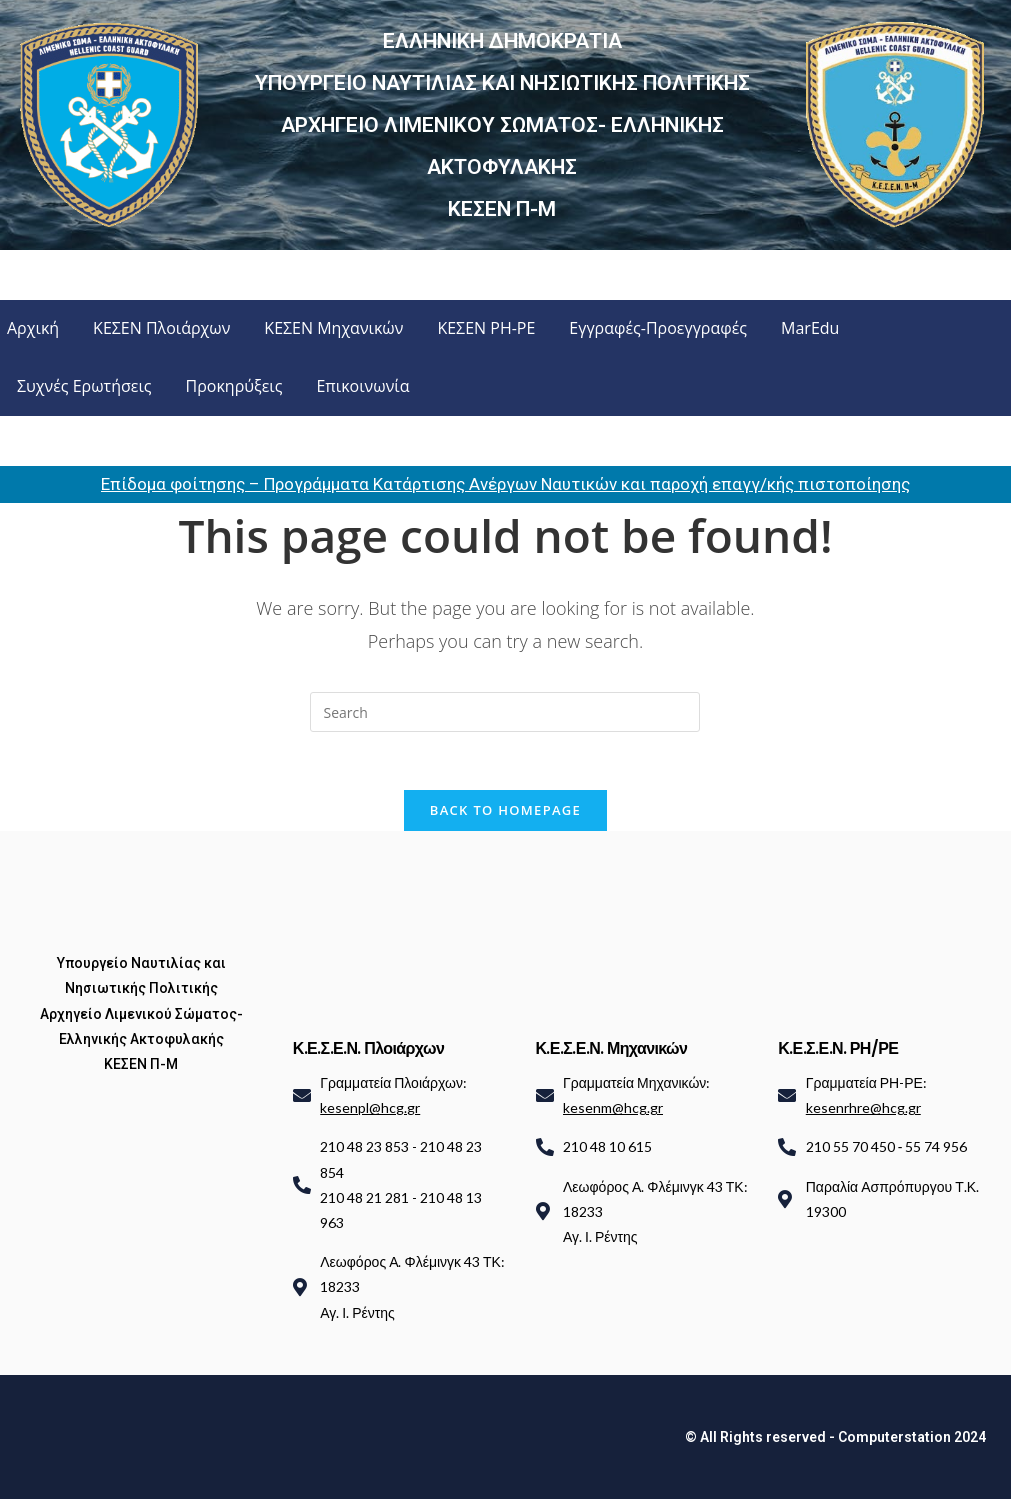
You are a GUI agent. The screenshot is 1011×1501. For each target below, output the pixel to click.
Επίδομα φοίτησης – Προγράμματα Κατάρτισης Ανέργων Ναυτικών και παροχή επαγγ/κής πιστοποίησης (505, 484)
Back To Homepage (505, 812)
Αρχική (33, 328)
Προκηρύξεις (234, 386)
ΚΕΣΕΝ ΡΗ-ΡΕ (486, 328)
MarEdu (810, 328)
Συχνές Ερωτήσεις (84, 386)
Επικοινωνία (362, 386)
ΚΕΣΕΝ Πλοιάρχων (161, 328)
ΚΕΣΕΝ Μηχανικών (333, 328)
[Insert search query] (505, 712)
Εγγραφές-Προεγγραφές (658, 328)
